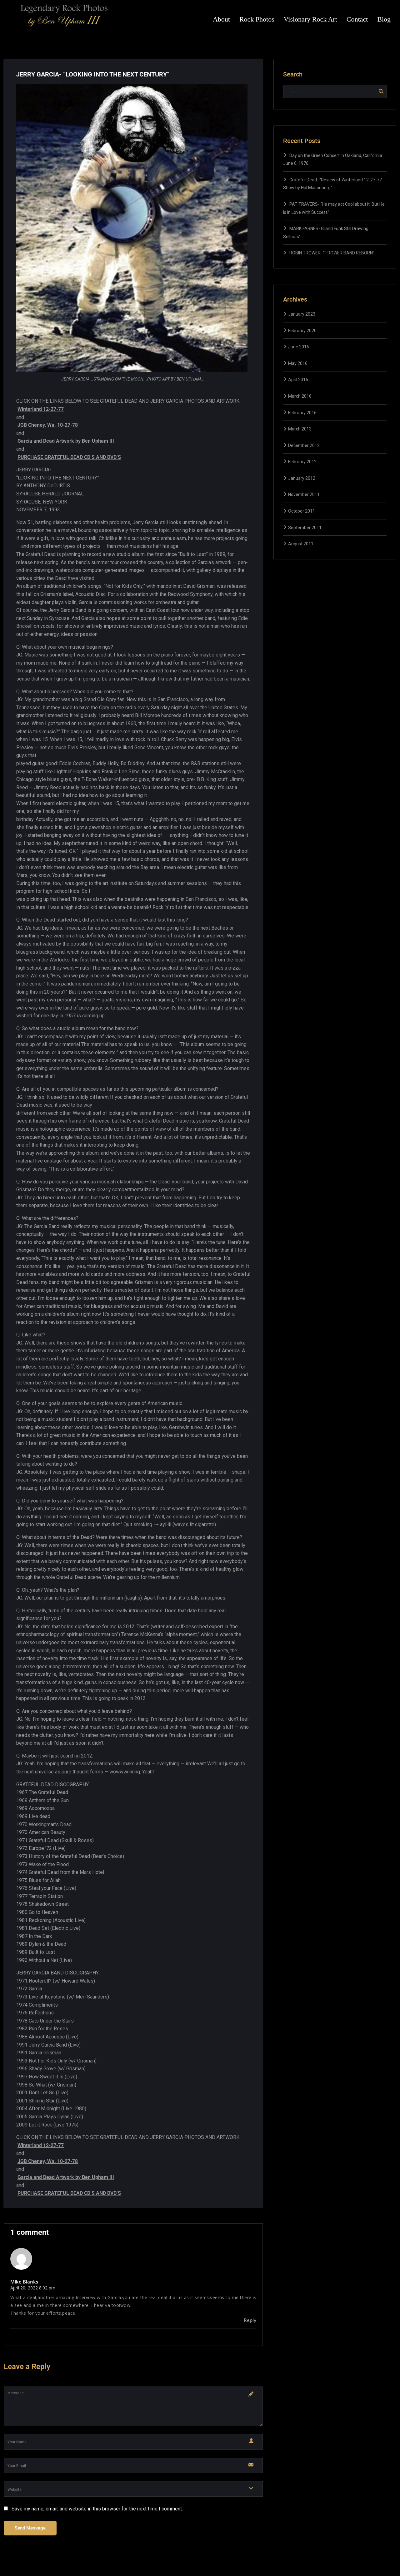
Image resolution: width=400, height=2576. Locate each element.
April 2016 (298, 379)
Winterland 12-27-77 (41, 409)
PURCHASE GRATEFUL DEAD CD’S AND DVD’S (69, 457)
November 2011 (304, 494)
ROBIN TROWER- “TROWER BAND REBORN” (331, 252)
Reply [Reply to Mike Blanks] (250, 2320)
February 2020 (302, 330)
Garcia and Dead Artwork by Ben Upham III (66, 441)
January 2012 (301, 478)
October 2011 (301, 511)
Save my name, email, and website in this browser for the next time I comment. (97, 2509)
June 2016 (298, 346)
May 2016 (298, 363)
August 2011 (300, 543)
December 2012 (304, 445)
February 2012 (302, 461)
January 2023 (301, 314)
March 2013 (300, 428)
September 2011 (305, 527)
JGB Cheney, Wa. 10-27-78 (48, 425)
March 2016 (300, 396)
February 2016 (302, 412)
